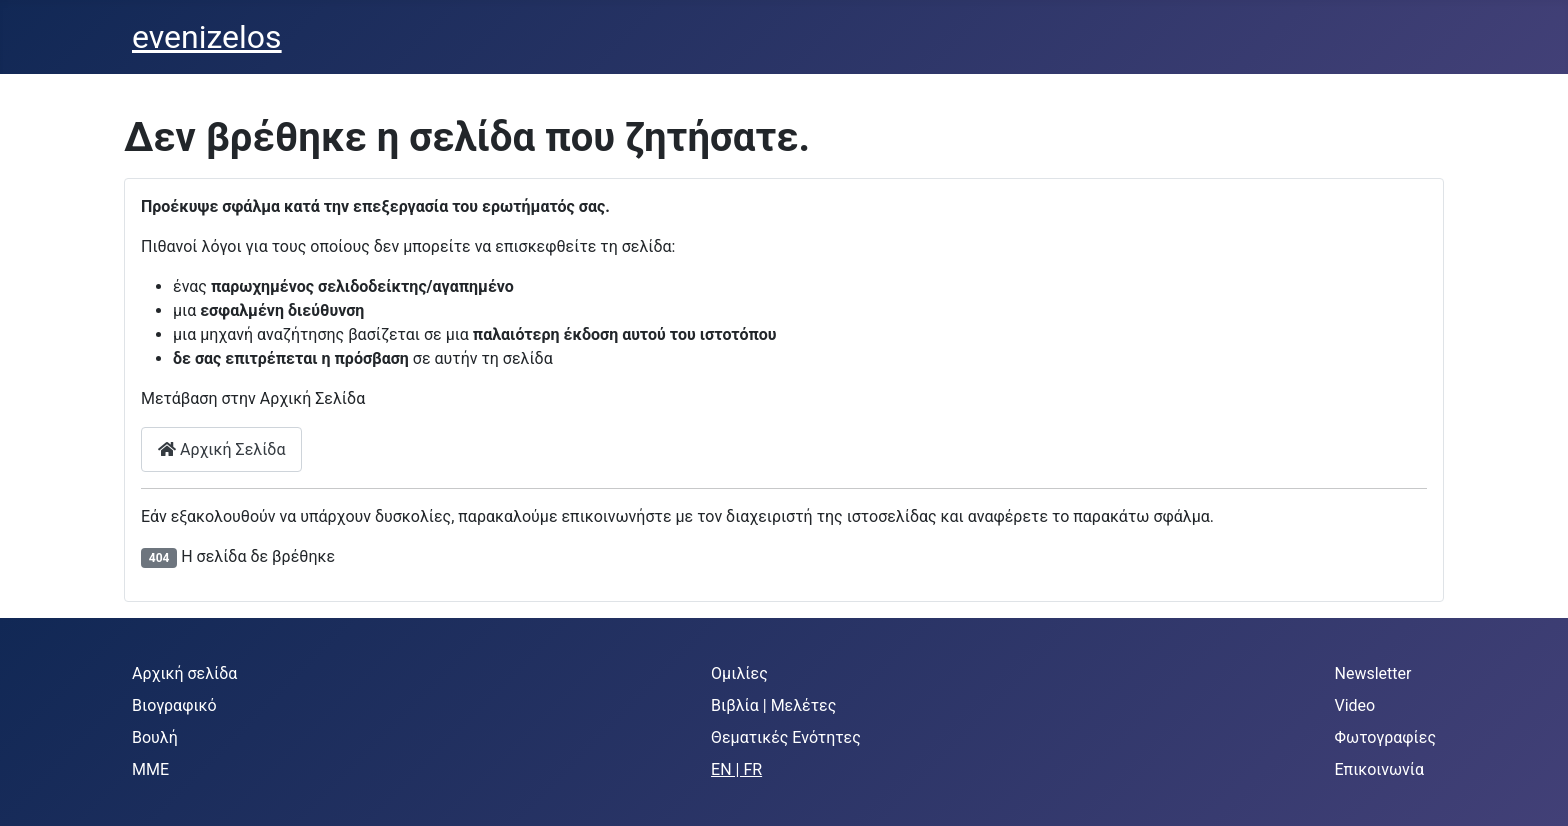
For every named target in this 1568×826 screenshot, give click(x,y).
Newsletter (1373, 673)
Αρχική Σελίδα (221, 449)
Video (1355, 705)
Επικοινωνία (1380, 769)
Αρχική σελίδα (184, 673)
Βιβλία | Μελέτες (773, 705)
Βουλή (155, 737)
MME (150, 769)
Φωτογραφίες (1386, 737)
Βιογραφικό (174, 705)
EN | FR (736, 769)
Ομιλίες (739, 673)
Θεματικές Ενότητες (786, 737)
